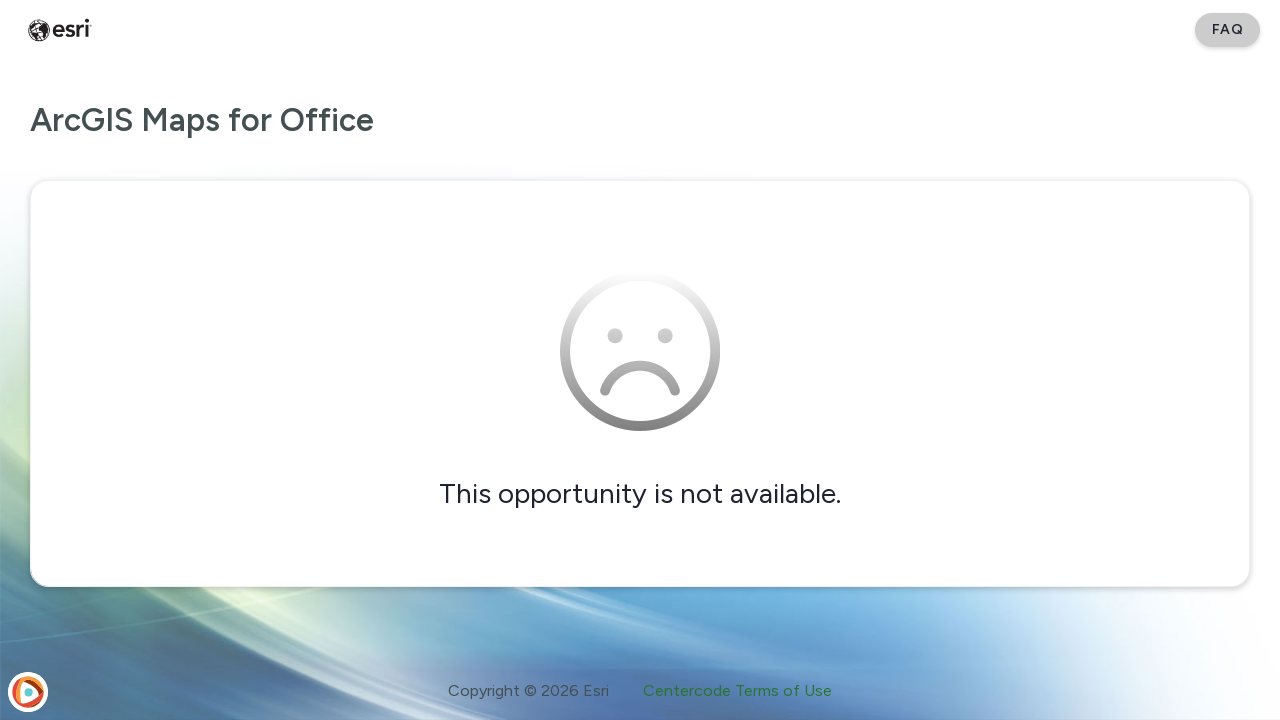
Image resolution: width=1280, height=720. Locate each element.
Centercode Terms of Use (737, 690)
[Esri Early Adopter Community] (60, 30)
